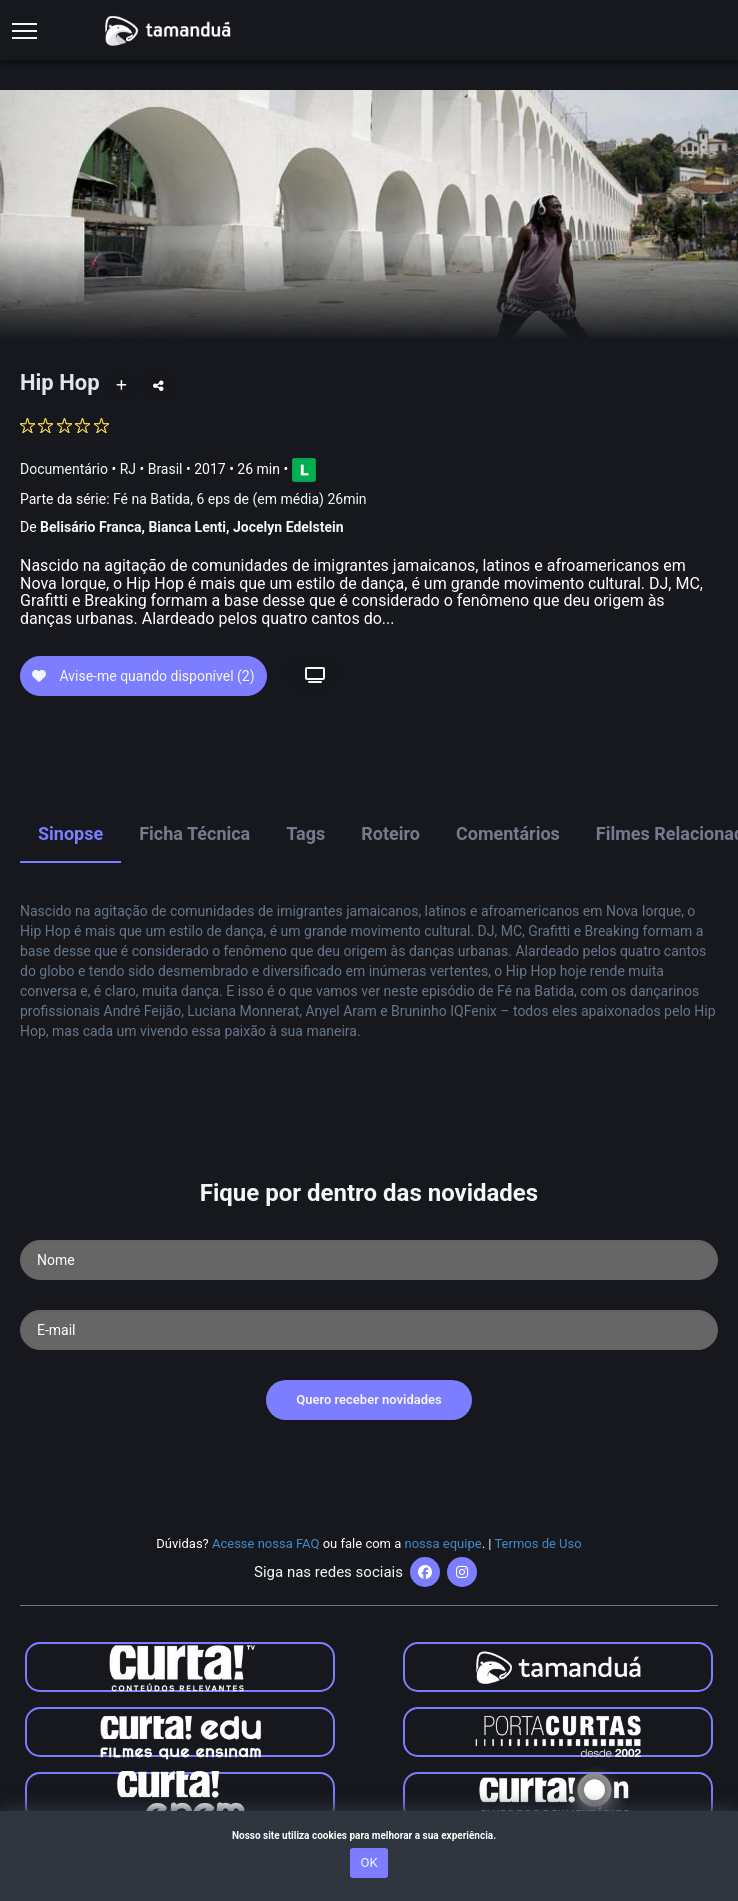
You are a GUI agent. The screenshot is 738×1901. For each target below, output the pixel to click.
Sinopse (70, 833)
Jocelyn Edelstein (288, 527)
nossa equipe (443, 1543)
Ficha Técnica (194, 833)
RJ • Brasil (151, 468)
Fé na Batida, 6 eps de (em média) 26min (240, 499)
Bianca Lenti (187, 527)
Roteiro (390, 833)
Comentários (508, 833)
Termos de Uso (537, 1543)
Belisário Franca (90, 527)
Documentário (64, 468)
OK (368, 1862)
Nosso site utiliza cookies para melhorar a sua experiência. (369, 1835)
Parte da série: (193, 499)
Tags (305, 833)
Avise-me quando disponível (143, 676)
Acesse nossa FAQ (266, 1543)
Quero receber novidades (369, 1399)
